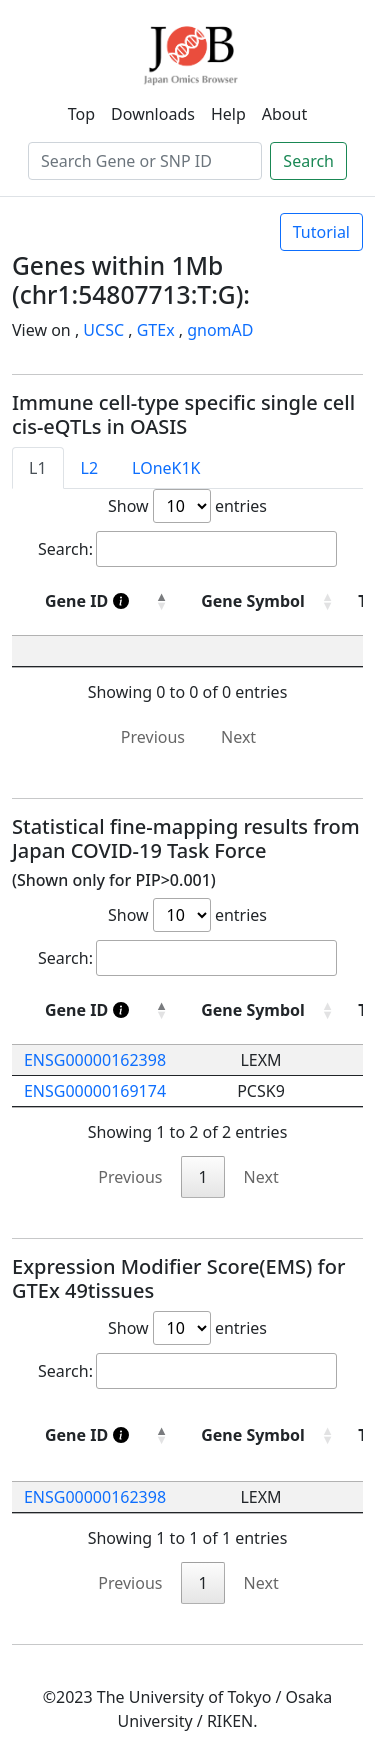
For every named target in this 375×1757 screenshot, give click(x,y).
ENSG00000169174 (95, 1091)
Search (308, 161)
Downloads (153, 114)
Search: (187, 549)
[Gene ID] (95, 601)
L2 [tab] (90, 468)
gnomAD (220, 330)
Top (81, 114)
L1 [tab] (38, 468)
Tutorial (321, 232)
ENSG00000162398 (95, 1060)
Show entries (187, 506)
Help (228, 114)
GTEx (156, 330)
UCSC (103, 330)
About (284, 114)
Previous (153, 737)
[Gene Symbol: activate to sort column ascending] (261, 1010)
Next (238, 737)
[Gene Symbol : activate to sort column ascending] (261, 601)
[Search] (145, 161)
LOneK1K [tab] (166, 468)
